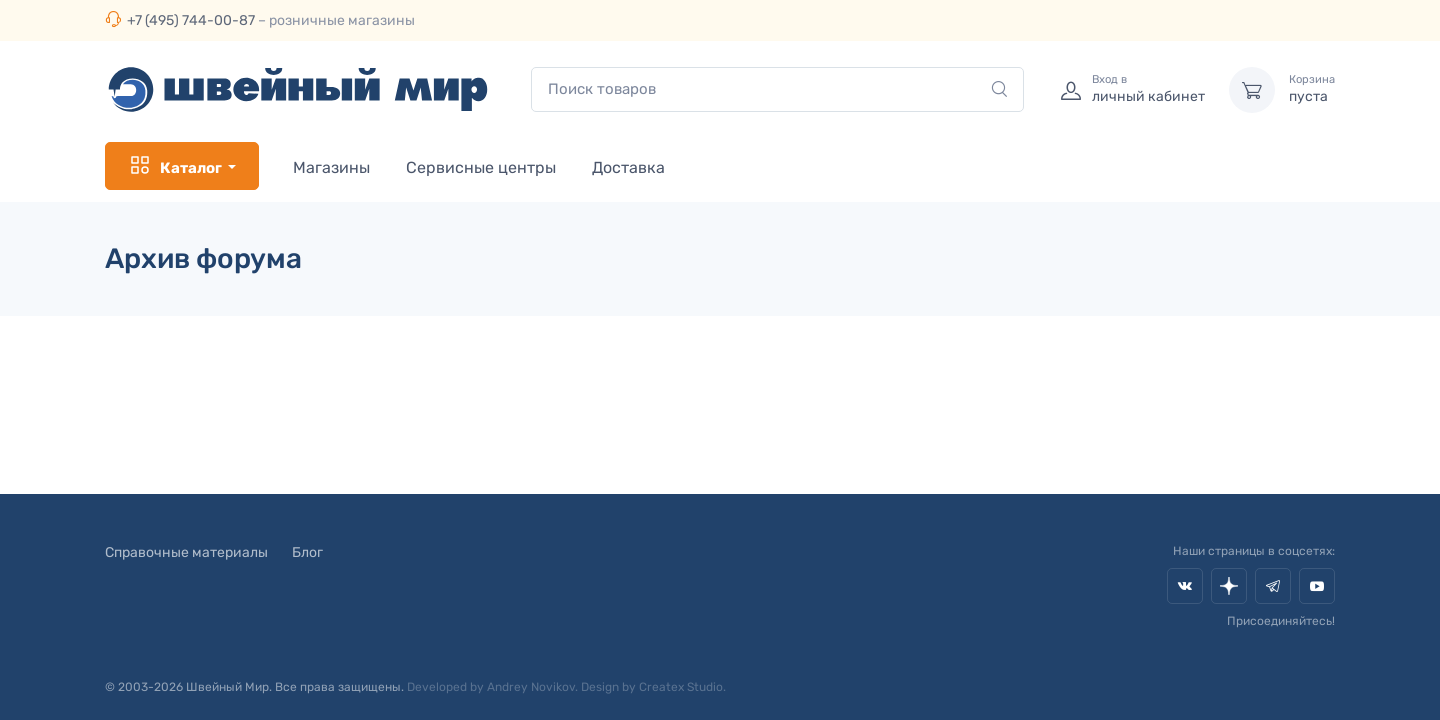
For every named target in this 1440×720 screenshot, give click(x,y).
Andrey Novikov (531, 687)
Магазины (331, 167)
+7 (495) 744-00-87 (191, 20)
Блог (307, 552)
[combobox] (777, 89)
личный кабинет (1148, 89)
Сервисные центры (481, 167)
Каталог (175, 166)
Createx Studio (681, 687)
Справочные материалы (186, 552)
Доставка (628, 167)
